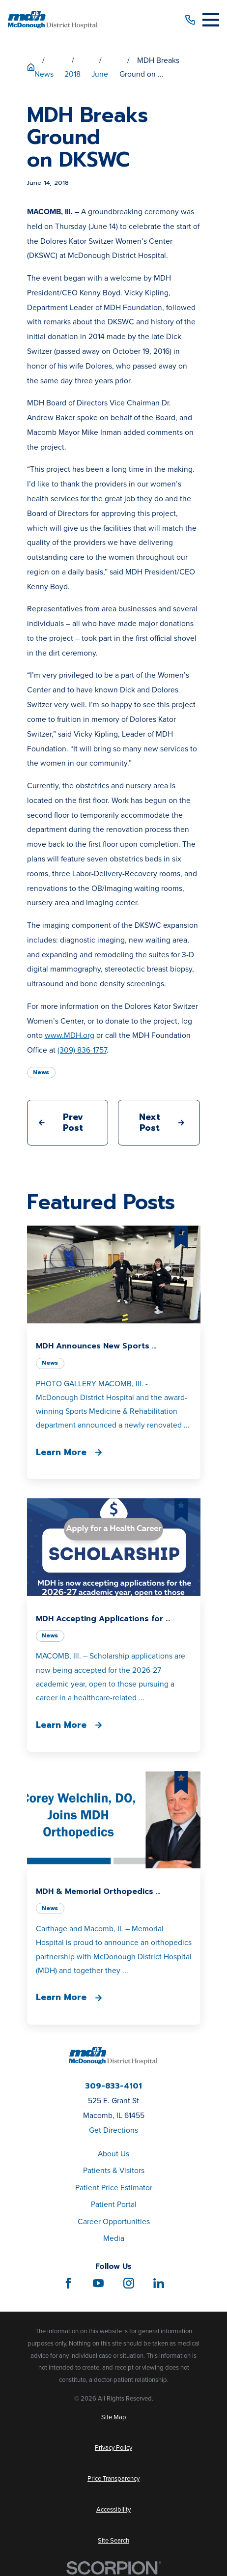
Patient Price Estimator (113, 2187)
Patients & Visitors (113, 2170)
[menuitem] (113, 2417)
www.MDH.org (69, 1035)
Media (113, 2238)
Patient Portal (114, 2204)
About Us (113, 2153)
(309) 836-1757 (82, 1050)
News (41, 1072)
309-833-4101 (113, 2086)
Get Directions (113, 2130)
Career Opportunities (114, 2221)
